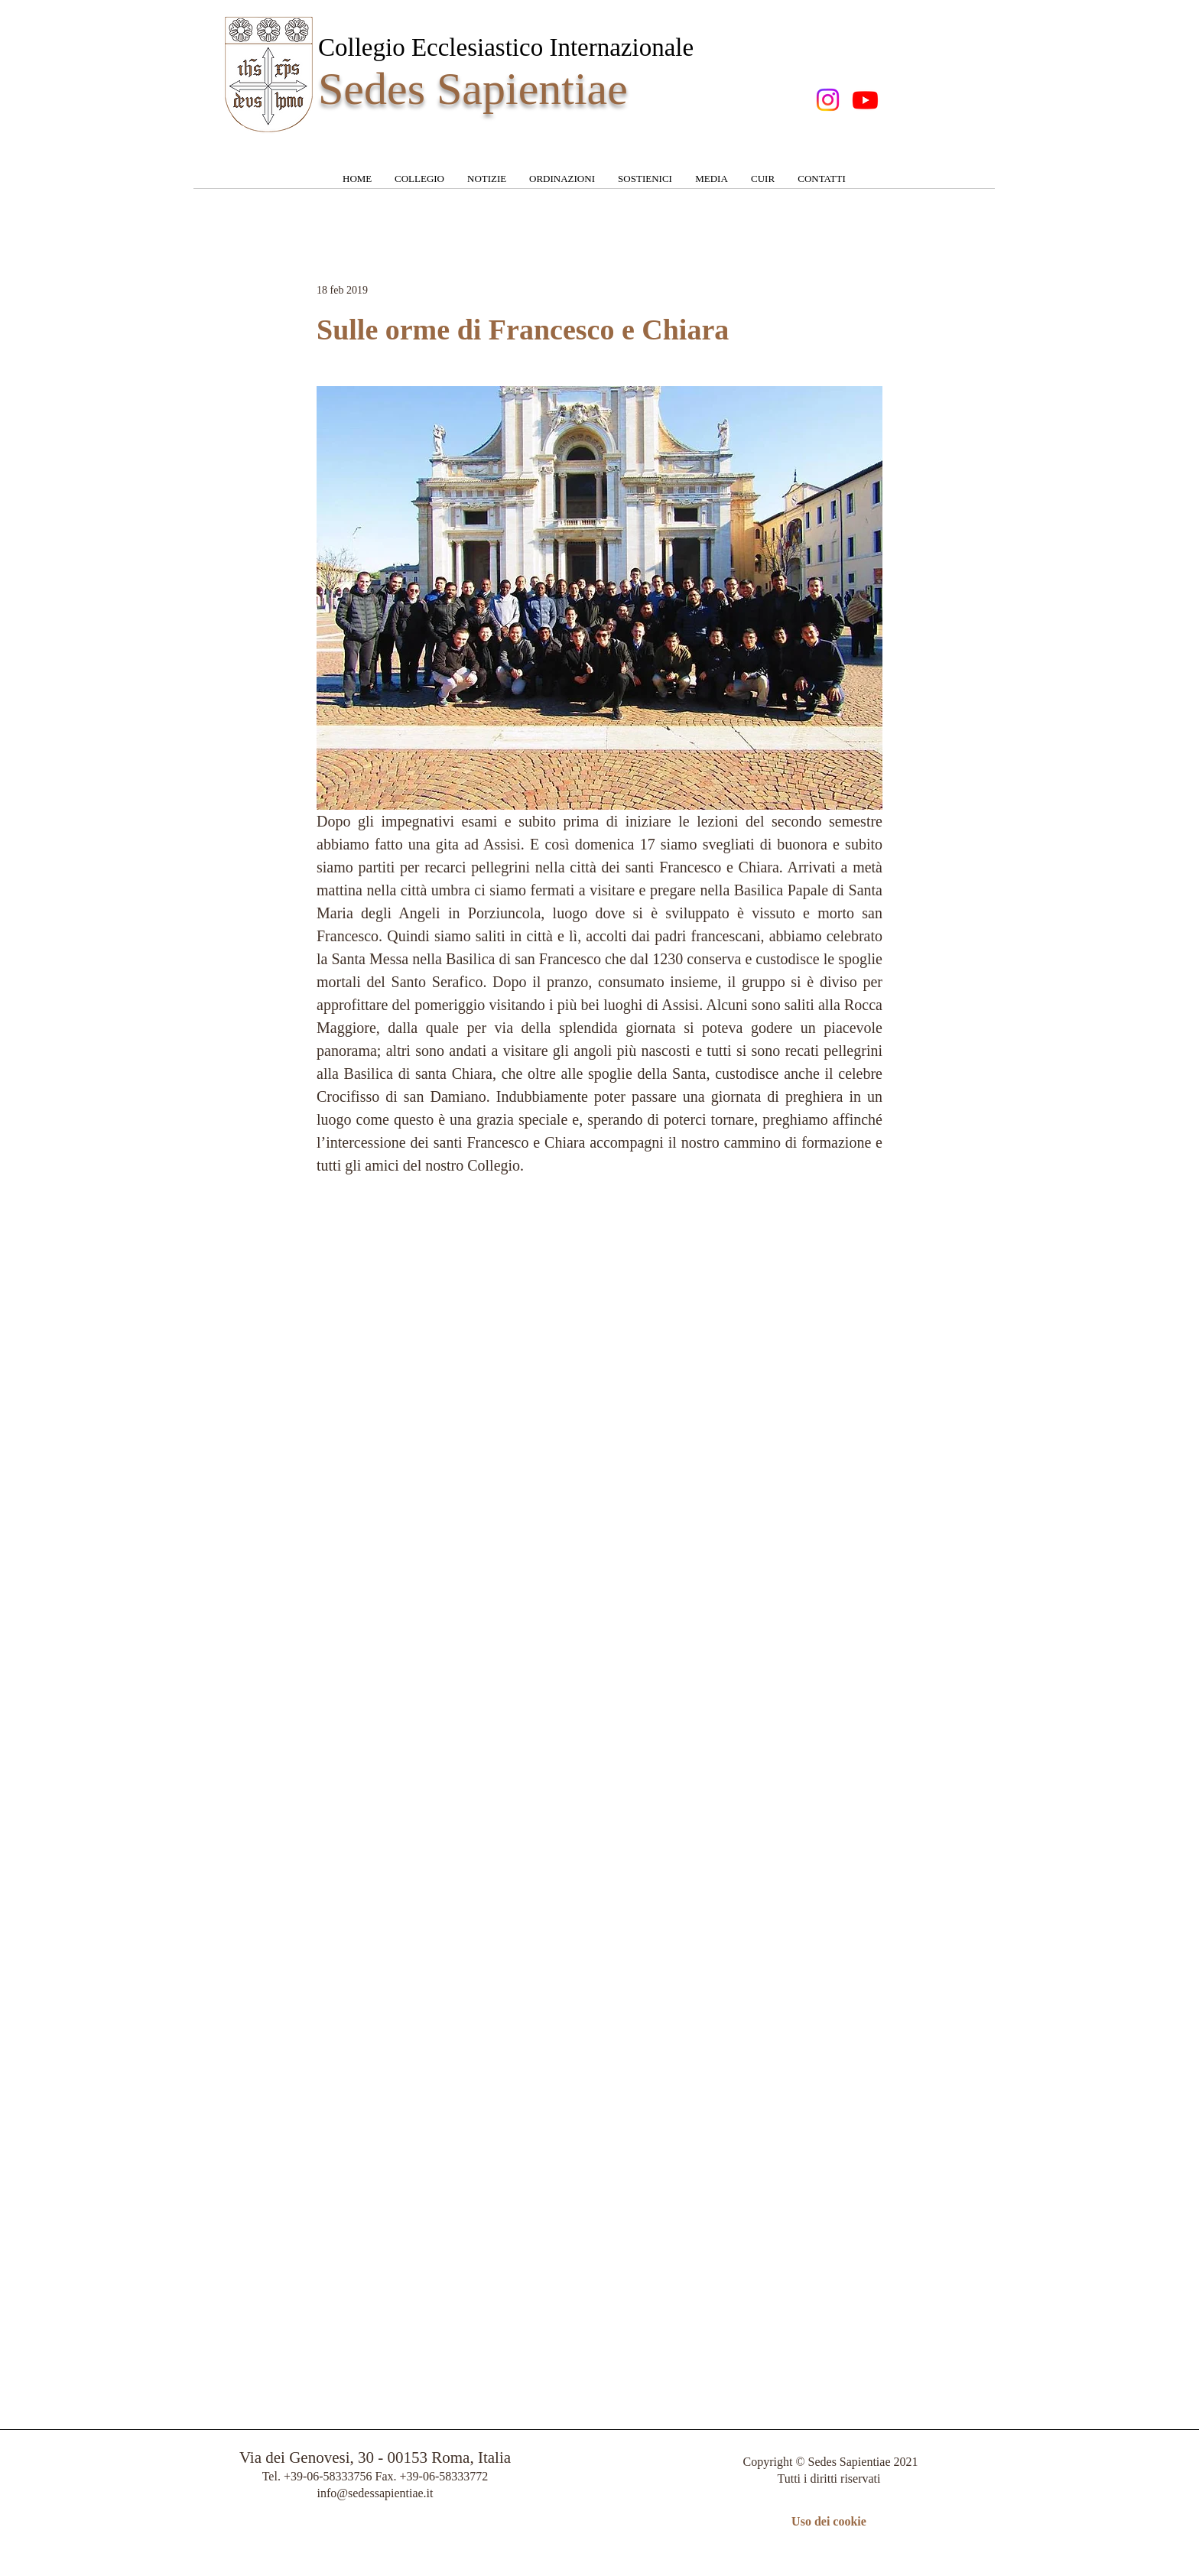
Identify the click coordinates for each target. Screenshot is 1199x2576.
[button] (419, 183)
